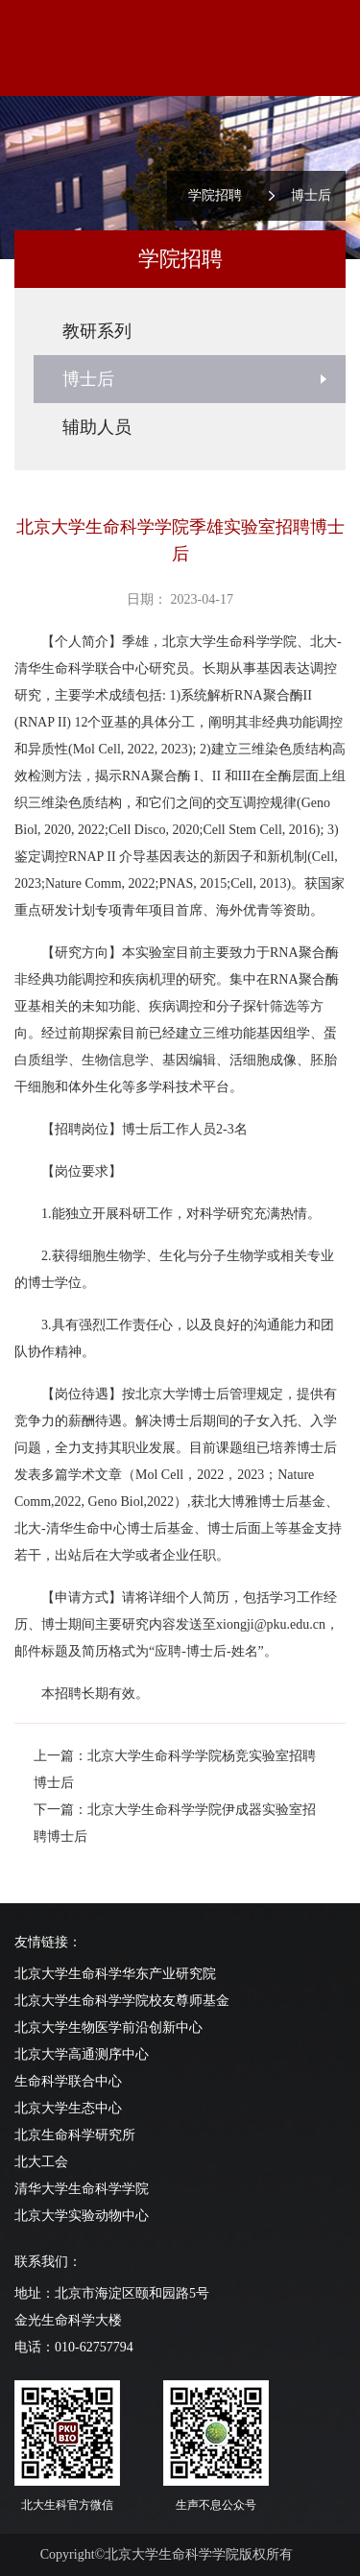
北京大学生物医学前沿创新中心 (108, 2027)
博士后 (311, 195)
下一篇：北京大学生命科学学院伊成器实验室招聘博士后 (175, 1823)
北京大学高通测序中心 (81, 2054)
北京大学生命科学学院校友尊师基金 (121, 2000)
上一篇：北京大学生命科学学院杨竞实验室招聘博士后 (175, 1769)
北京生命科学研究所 (74, 2135)
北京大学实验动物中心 (81, 2215)
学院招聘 (215, 195)
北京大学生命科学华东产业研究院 (115, 1974)
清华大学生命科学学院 (81, 2189)
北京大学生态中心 (68, 2108)
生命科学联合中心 (68, 2081)
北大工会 (41, 2162)
